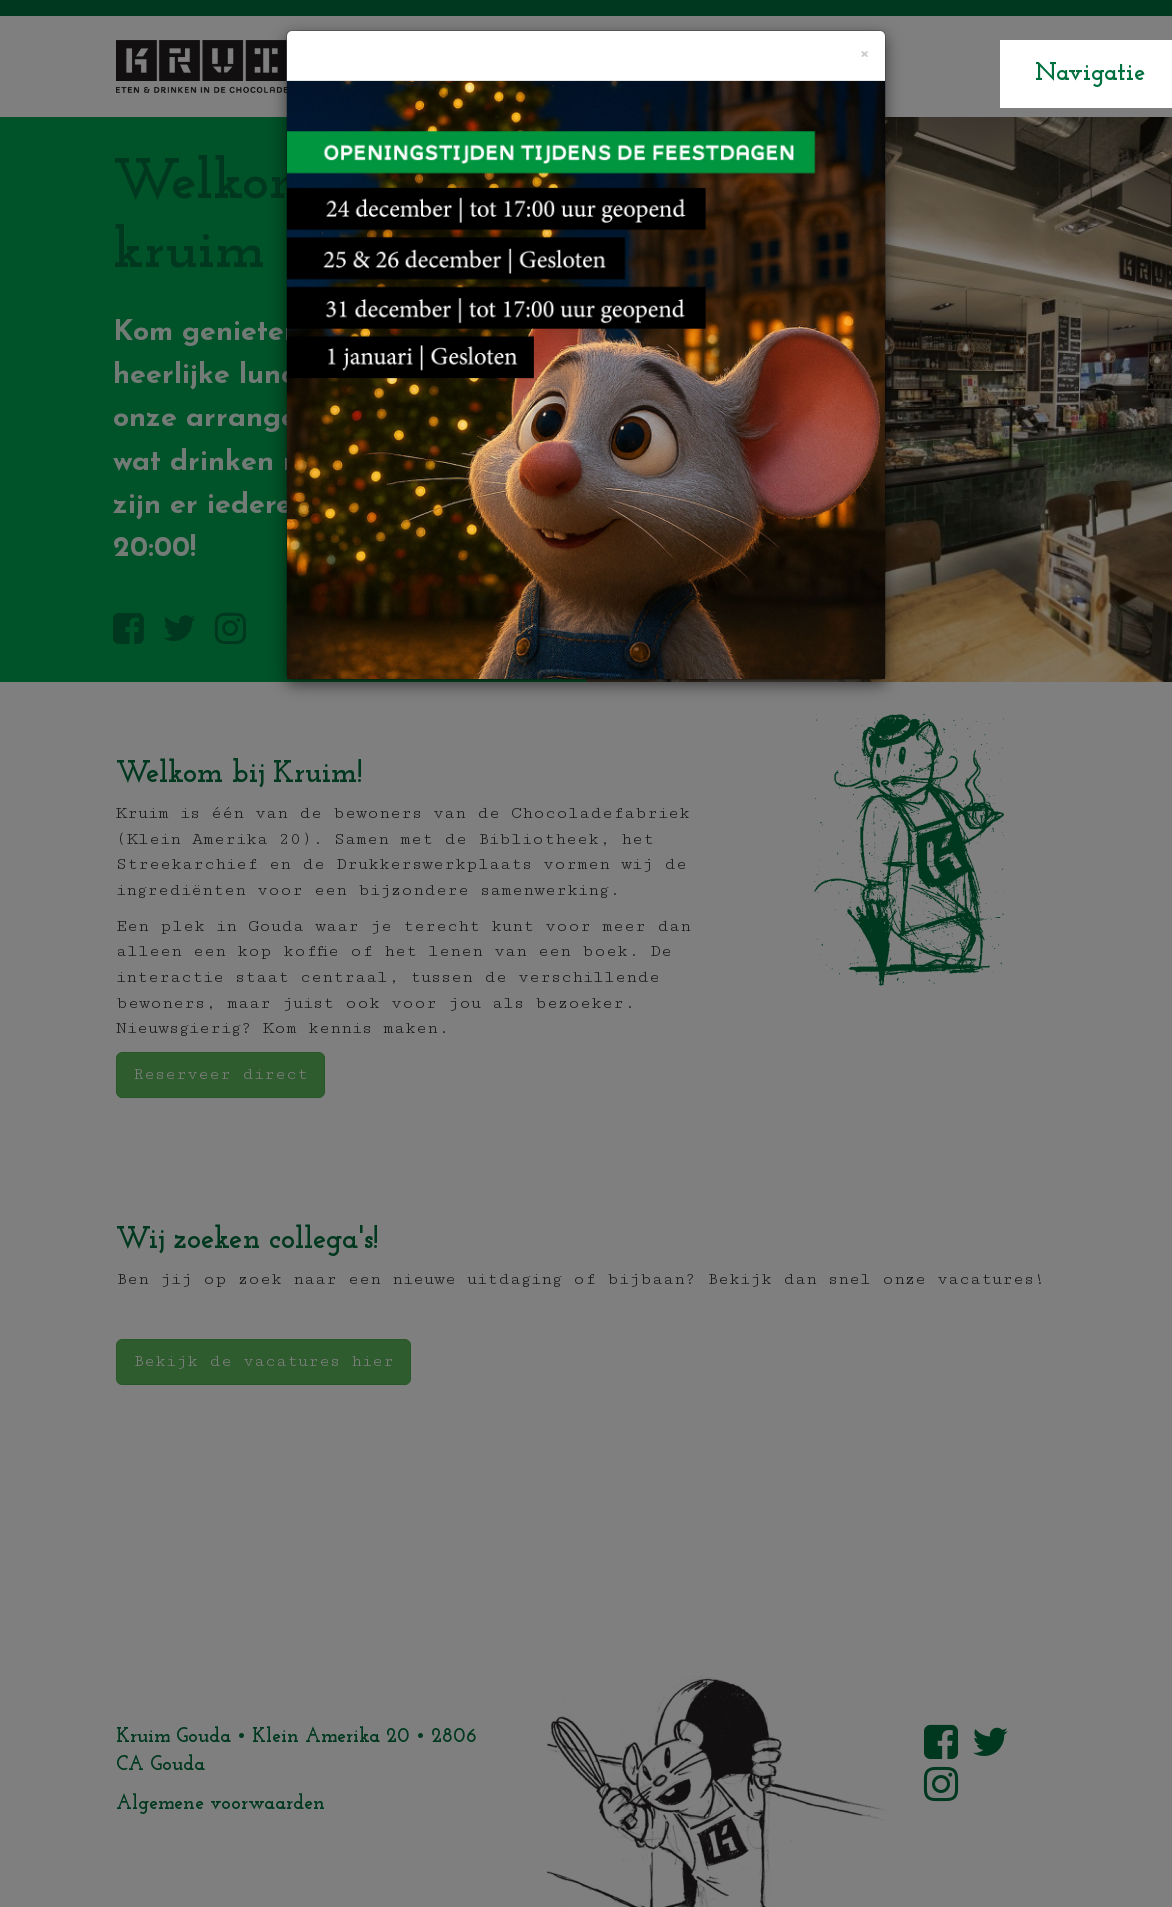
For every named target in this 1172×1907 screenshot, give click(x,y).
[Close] (863, 54)
